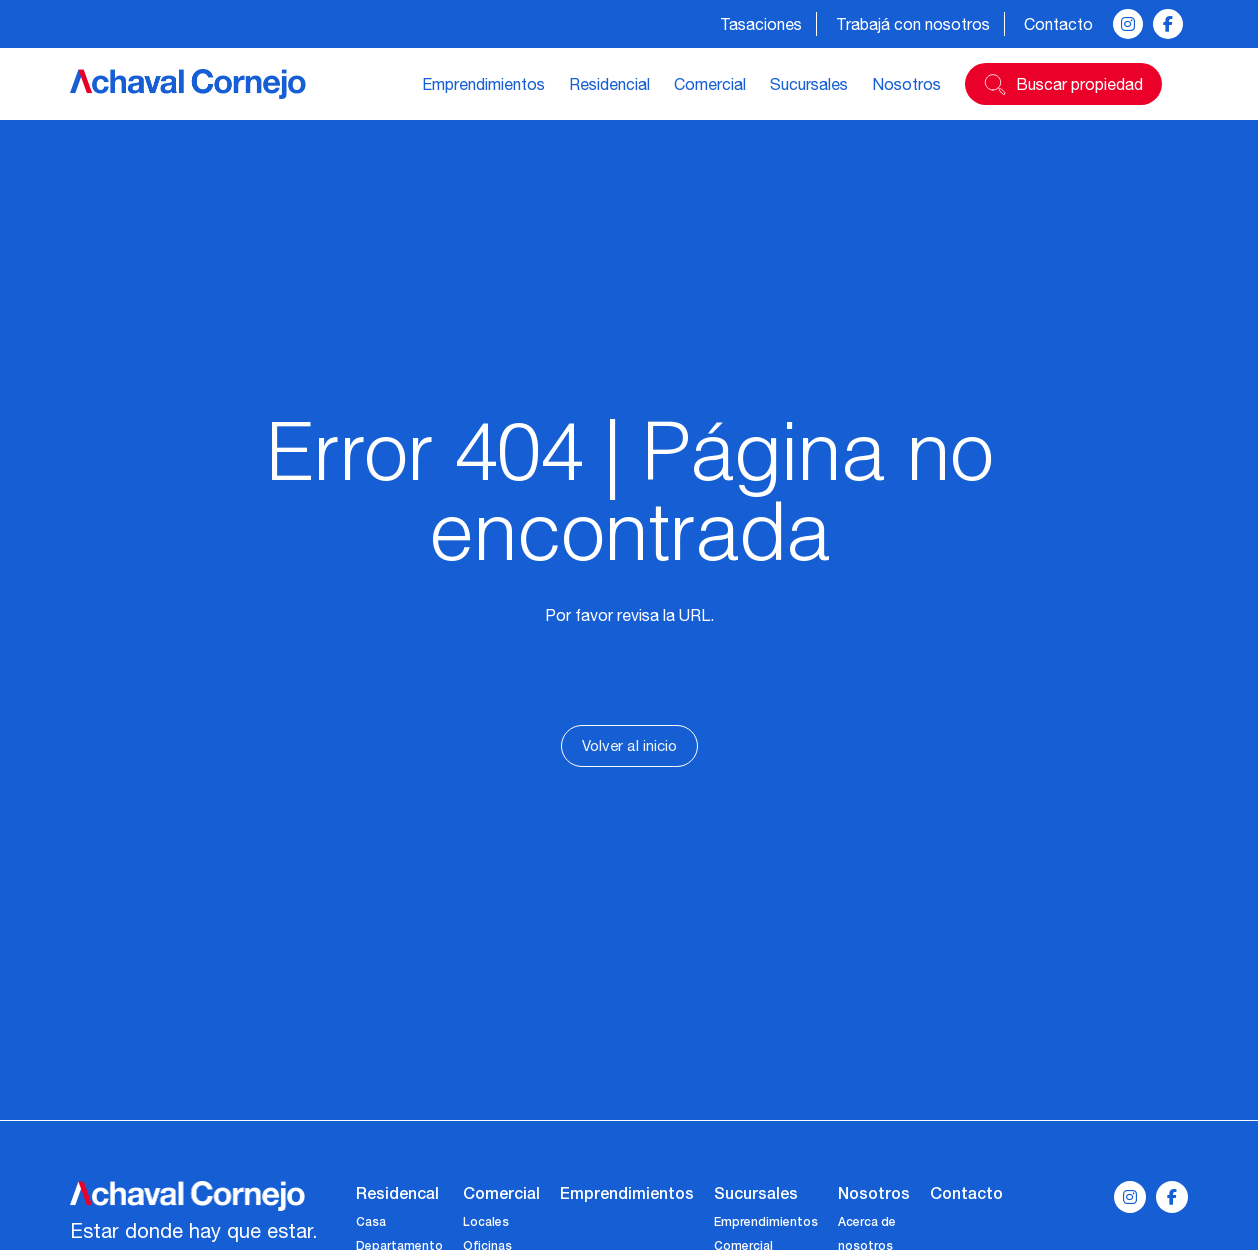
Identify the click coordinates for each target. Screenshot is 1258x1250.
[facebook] (1168, 24)
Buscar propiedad (1079, 84)
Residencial (609, 84)
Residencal (397, 1192)
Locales (486, 1221)
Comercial (710, 84)
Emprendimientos (483, 84)
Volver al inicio (629, 745)
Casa (371, 1221)
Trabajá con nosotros (913, 24)
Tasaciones (761, 24)
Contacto (1058, 24)
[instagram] (1128, 24)
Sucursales (809, 84)
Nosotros (906, 84)
